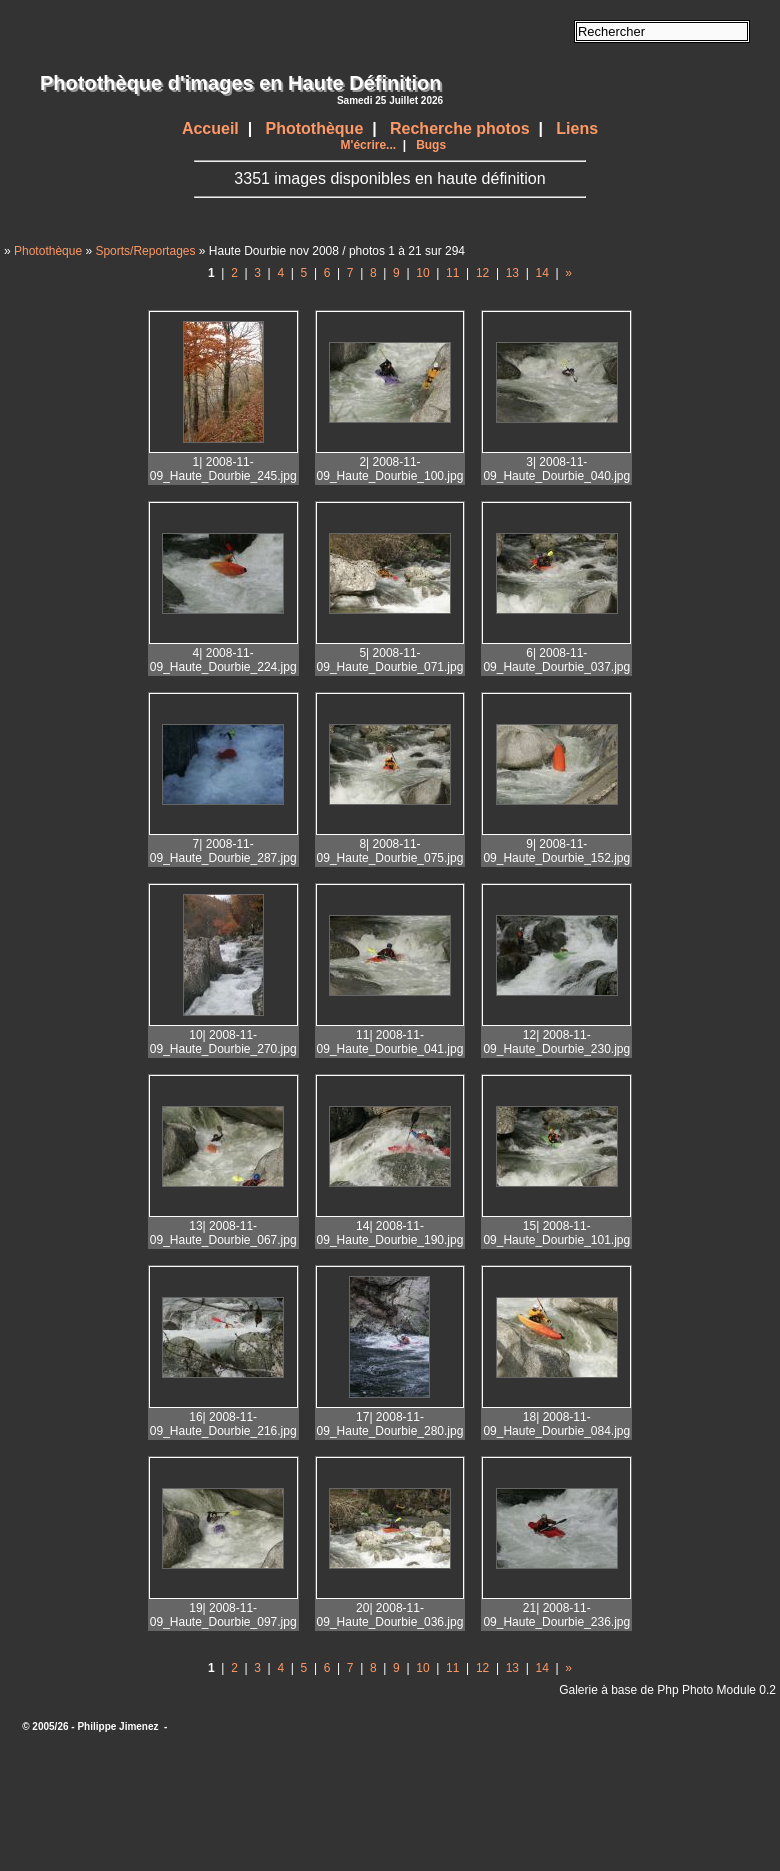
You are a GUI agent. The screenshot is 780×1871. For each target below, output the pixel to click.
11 (452, 273)
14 (542, 273)
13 (512, 273)
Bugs (431, 145)
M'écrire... (369, 145)
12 (482, 273)
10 (422, 273)
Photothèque (315, 128)
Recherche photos (460, 128)
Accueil (210, 128)
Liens (577, 128)
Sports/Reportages (145, 251)
